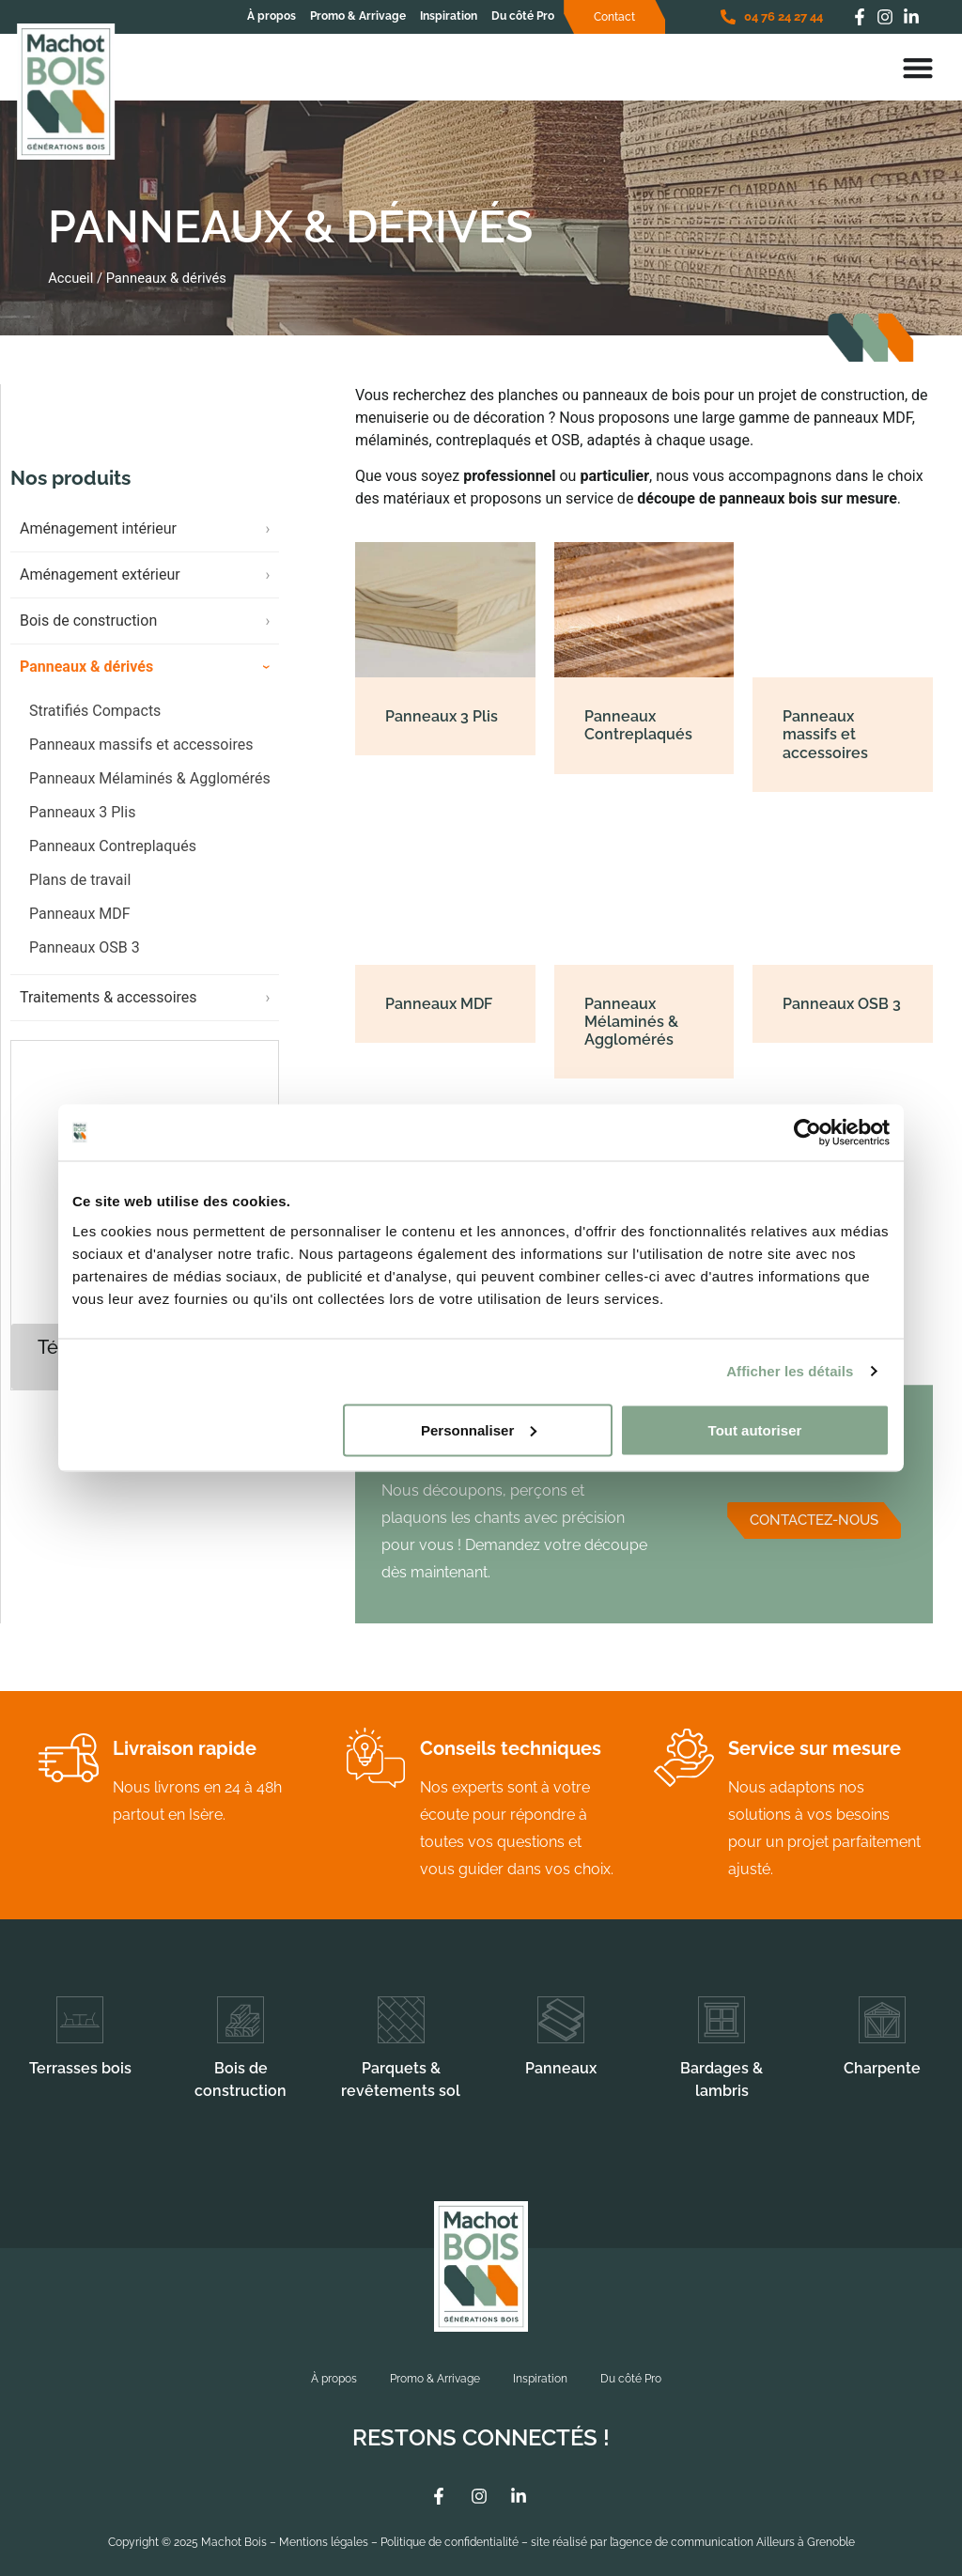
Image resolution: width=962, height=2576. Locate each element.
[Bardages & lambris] (721, 2019)
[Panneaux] (560, 2019)
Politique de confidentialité (449, 2542)
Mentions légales (323, 2542)
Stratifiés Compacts (95, 726)
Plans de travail (80, 895)
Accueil (70, 278)
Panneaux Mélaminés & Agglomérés (150, 793)
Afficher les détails (789, 1371)
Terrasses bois (80, 2068)
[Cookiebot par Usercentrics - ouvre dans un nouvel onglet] (807, 1133)
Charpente (882, 2068)
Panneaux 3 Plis (82, 827)
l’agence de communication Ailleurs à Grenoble (732, 2542)
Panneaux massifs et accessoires (141, 759)
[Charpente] (882, 2019)
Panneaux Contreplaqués (112, 861)
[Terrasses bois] (79, 2019)
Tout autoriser (755, 1429)
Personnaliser (478, 1429)
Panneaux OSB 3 (84, 962)
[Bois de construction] (240, 2019)
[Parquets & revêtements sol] (401, 2019)
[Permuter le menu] (918, 68)
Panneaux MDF (80, 929)
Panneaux (561, 2068)
